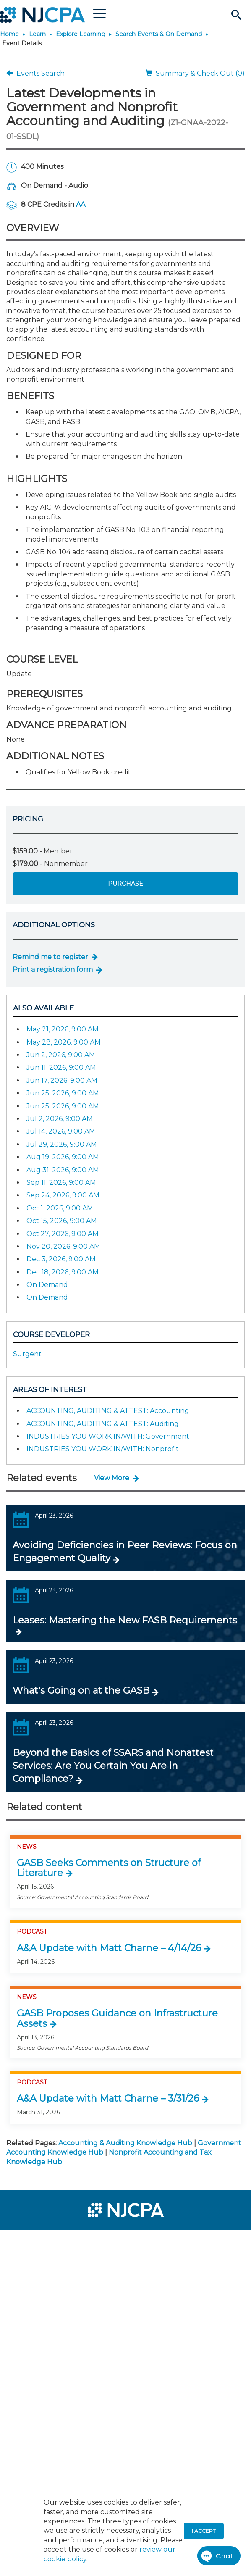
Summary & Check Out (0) (195, 73)
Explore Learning (80, 34)
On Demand (47, 1285)
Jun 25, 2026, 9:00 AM (62, 1093)
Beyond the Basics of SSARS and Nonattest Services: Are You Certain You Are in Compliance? (113, 1765)
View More (111, 1478)
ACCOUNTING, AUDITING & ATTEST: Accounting (107, 1411)
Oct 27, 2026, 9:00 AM (62, 1234)
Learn (37, 34)
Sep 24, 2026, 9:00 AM (62, 1195)
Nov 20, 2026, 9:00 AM (63, 1246)
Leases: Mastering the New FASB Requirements (125, 1620)
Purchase (125, 883)
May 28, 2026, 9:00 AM (63, 1042)
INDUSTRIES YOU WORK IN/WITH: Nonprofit (102, 1449)
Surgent (27, 1354)
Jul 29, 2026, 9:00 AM (61, 1144)
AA (80, 204)
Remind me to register (50, 957)
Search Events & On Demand (158, 34)
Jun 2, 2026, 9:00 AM (60, 1055)
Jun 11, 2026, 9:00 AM (61, 1067)
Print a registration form (53, 970)
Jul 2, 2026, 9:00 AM (59, 1119)
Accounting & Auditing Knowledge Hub (125, 2143)
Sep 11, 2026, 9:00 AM (61, 1183)
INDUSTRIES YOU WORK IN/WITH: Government (107, 1436)
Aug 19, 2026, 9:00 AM (62, 1157)
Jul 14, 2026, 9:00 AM (60, 1131)
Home (9, 34)
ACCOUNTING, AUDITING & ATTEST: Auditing (102, 1424)
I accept (204, 2531)
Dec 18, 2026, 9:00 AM (62, 1272)
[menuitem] (37, 2241)
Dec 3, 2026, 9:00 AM (61, 1259)
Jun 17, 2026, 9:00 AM (61, 1080)
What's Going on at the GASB (81, 1690)
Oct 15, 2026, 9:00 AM (61, 1221)
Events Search (35, 73)
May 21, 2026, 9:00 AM (62, 1029)
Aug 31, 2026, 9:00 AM (62, 1170)
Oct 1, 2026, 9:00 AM (59, 1208)
